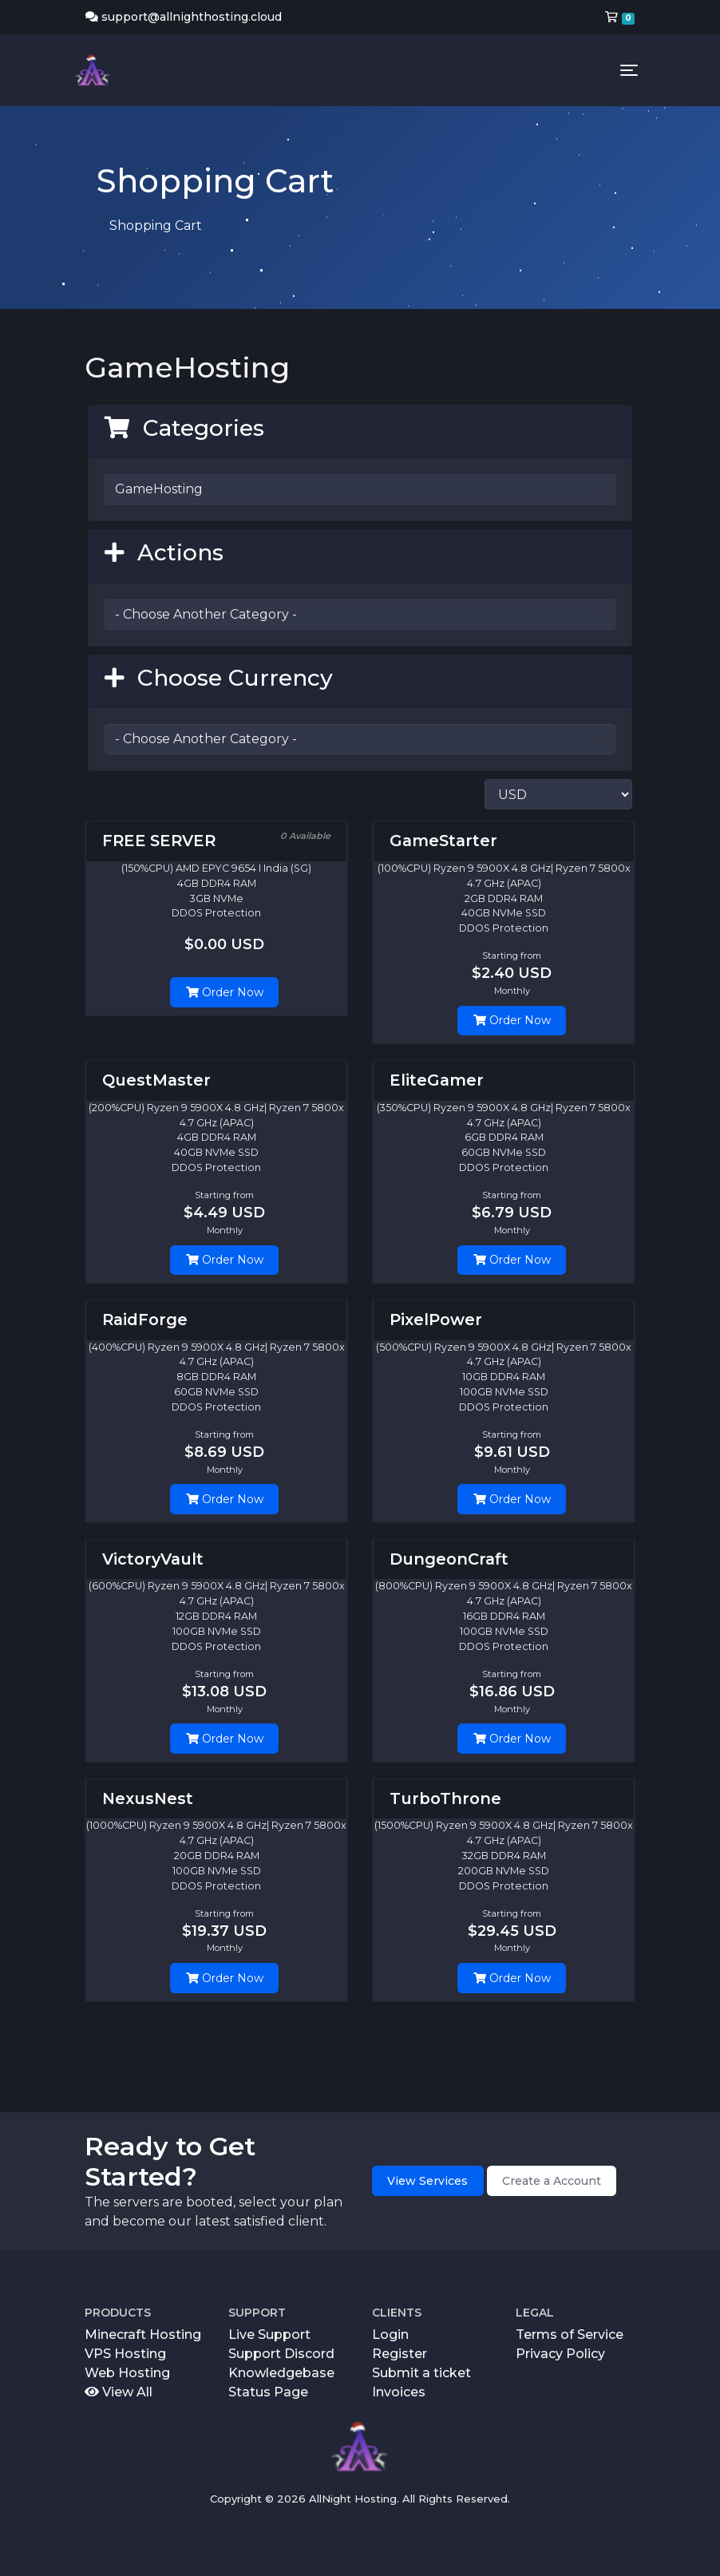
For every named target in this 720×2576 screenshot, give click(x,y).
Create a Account (551, 2181)
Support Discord (281, 2353)
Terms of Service (569, 2334)
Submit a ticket (421, 2372)
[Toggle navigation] (629, 70)
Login (390, 2334)
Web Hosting (127, 2372)
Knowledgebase (281, 2372)
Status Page (268, 2392)
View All (118, 2392)
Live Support (269, 2334)
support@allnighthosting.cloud (183, 17)
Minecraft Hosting (143, 2334)
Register (399, 2353)
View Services (427, 2181)
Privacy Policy (560, 2353)
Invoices (398, 2392)
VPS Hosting (125, 2353)
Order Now (224, 992)
